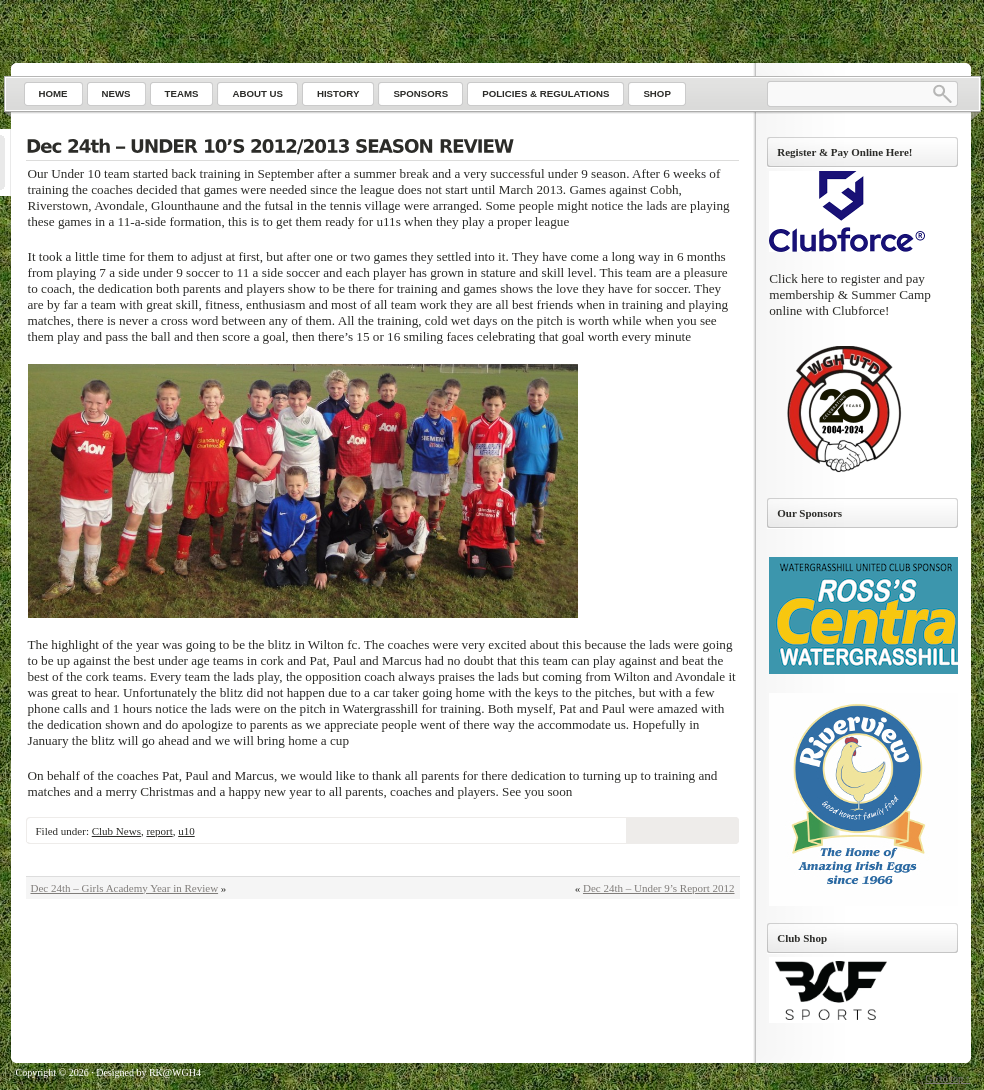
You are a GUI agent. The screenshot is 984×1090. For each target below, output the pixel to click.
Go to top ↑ (947, 1078)
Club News (116, 831)
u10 (186, 831)
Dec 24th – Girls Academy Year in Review (125, 888)
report (159, 831)
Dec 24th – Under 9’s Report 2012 (659, 888)
